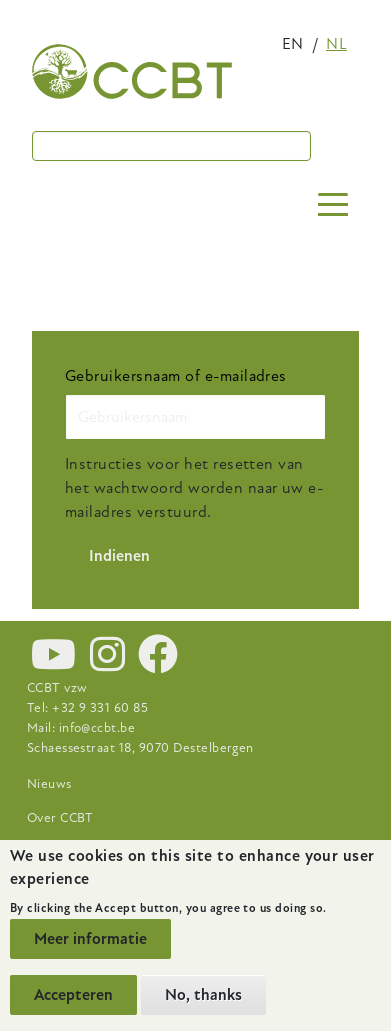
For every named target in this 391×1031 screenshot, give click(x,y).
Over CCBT (60, 818)
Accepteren (73, 995)
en (293, 44)
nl (336, 44)
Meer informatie (90, 939)
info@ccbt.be (97, 728)
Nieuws (49, 784)
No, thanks (203, 995)
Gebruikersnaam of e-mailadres (176, 376)
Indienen (119, 556)
